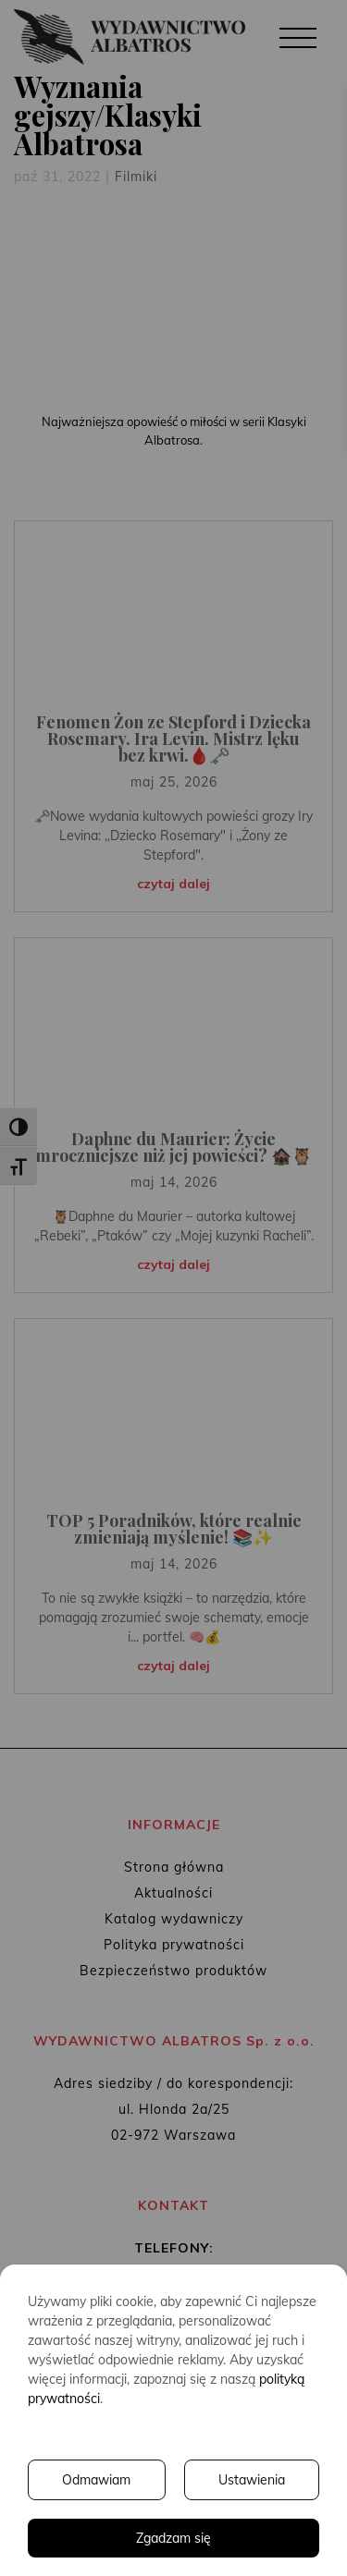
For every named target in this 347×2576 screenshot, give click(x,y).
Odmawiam (96, 2480)
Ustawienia (251, 2480)
